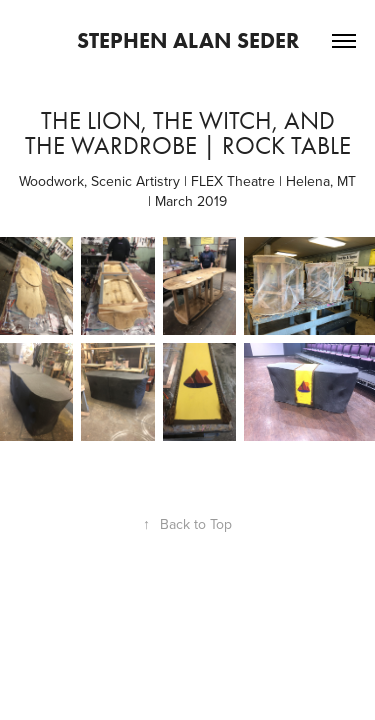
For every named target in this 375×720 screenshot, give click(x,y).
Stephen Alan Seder (188, 40)
